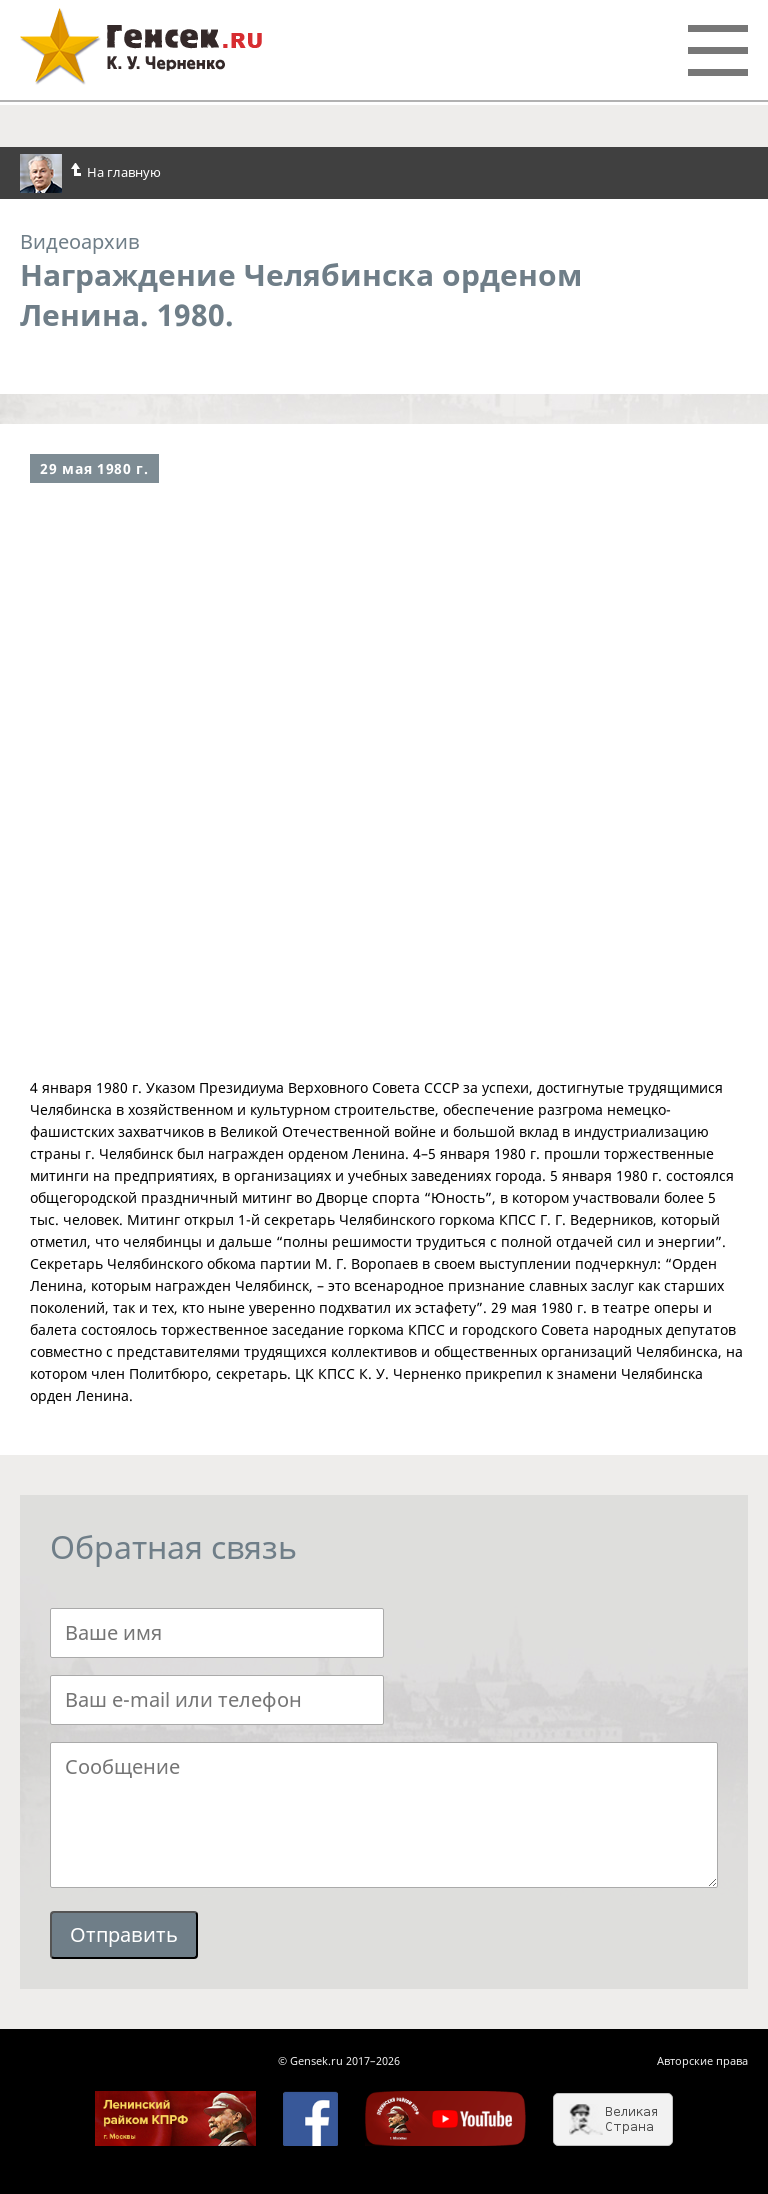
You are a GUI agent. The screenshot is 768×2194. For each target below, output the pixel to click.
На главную (90, 173)
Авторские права (702, 2060)
